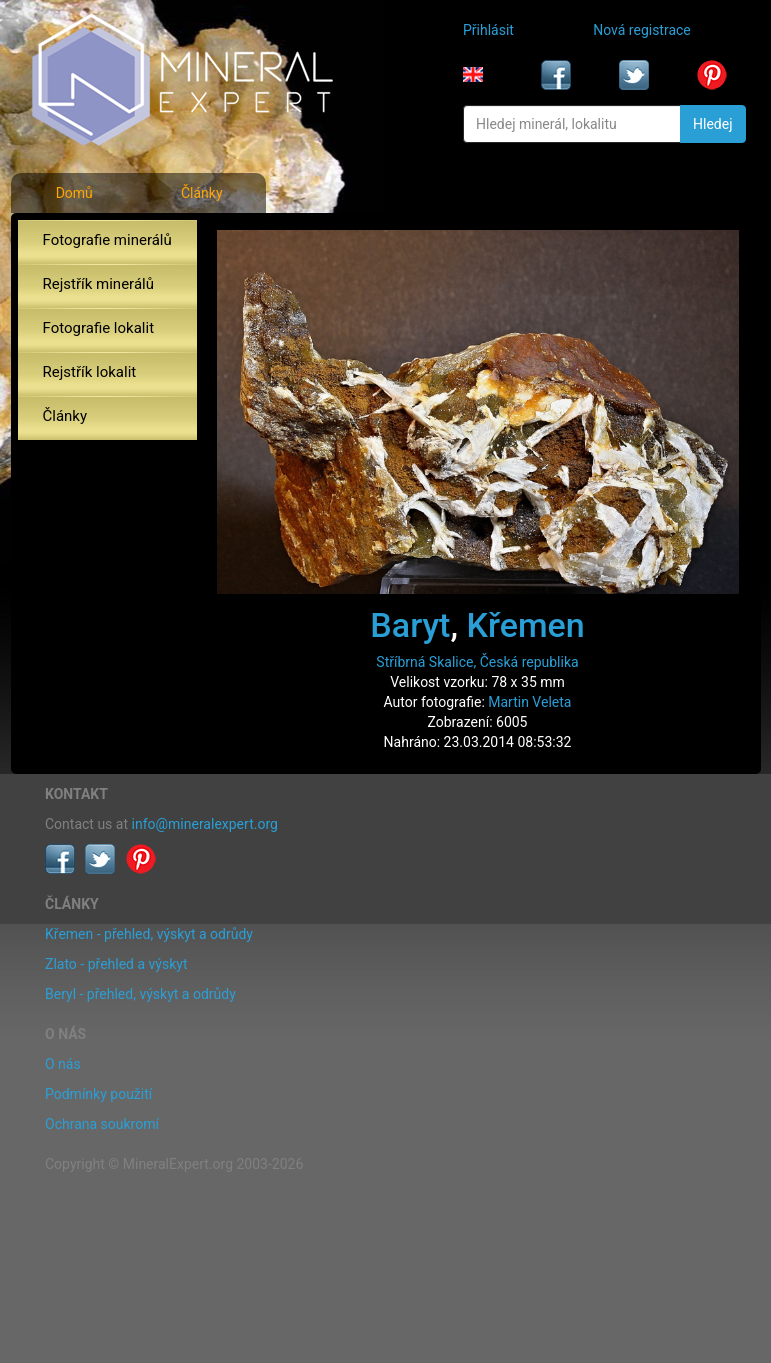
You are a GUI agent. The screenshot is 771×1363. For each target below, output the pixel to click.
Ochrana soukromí (102, 1124)
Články (202, 193)
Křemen (526, 625)
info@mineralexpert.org (205, 824)
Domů (74, 193)
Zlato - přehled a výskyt (116, 964)
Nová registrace (642, 30)
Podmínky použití (98, 1094)
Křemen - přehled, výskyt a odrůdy (149, 934)
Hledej (712, 124)
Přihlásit (488, 30)
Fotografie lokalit (99, 328)
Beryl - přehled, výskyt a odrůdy (140, 994)
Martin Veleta (529, 702)
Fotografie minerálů (107, 240)
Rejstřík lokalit (90, 372)
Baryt (410, 625)
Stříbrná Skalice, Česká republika (477, 662)
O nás (63, 1064)
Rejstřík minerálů (98, 284)
